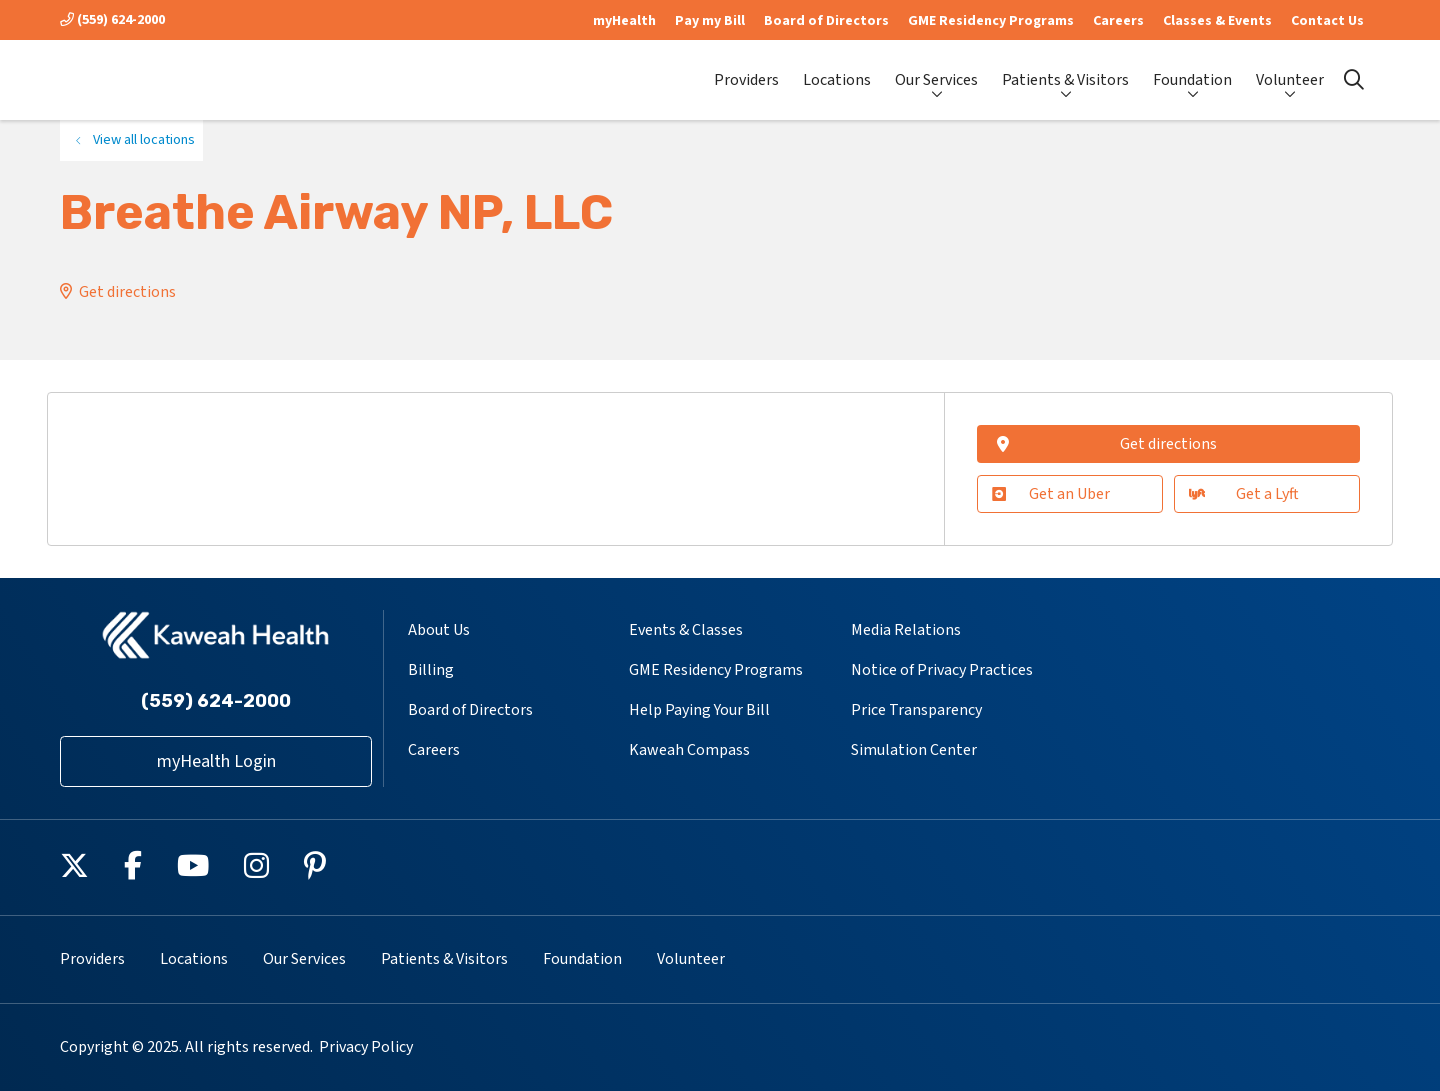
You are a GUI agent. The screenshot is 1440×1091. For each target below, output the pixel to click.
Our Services (936, 71)
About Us (439, 630)
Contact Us (1327, 21)
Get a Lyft (1243, 494)
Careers (1118, 21)
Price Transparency (916, 710)
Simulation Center (914, 750)
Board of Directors (826, 21)
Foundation (1192, 71)
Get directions (127, 292)
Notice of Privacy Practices (942, 670)
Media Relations (906, 630)
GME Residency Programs (991, 21)
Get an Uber (1051, 494)
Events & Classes (686, 630)
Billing (431, 670)
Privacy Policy (366, 1047)
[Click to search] (1354, 80)
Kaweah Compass (689, 750)
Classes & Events (1217, 21)
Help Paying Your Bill (699, 710)
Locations (837, 71)
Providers (746, 71)
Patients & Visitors (1065, 71)
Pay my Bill (710, 21)
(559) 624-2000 (112, 20)
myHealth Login (216, 761)
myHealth (624, 21)
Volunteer (1290, 71)
